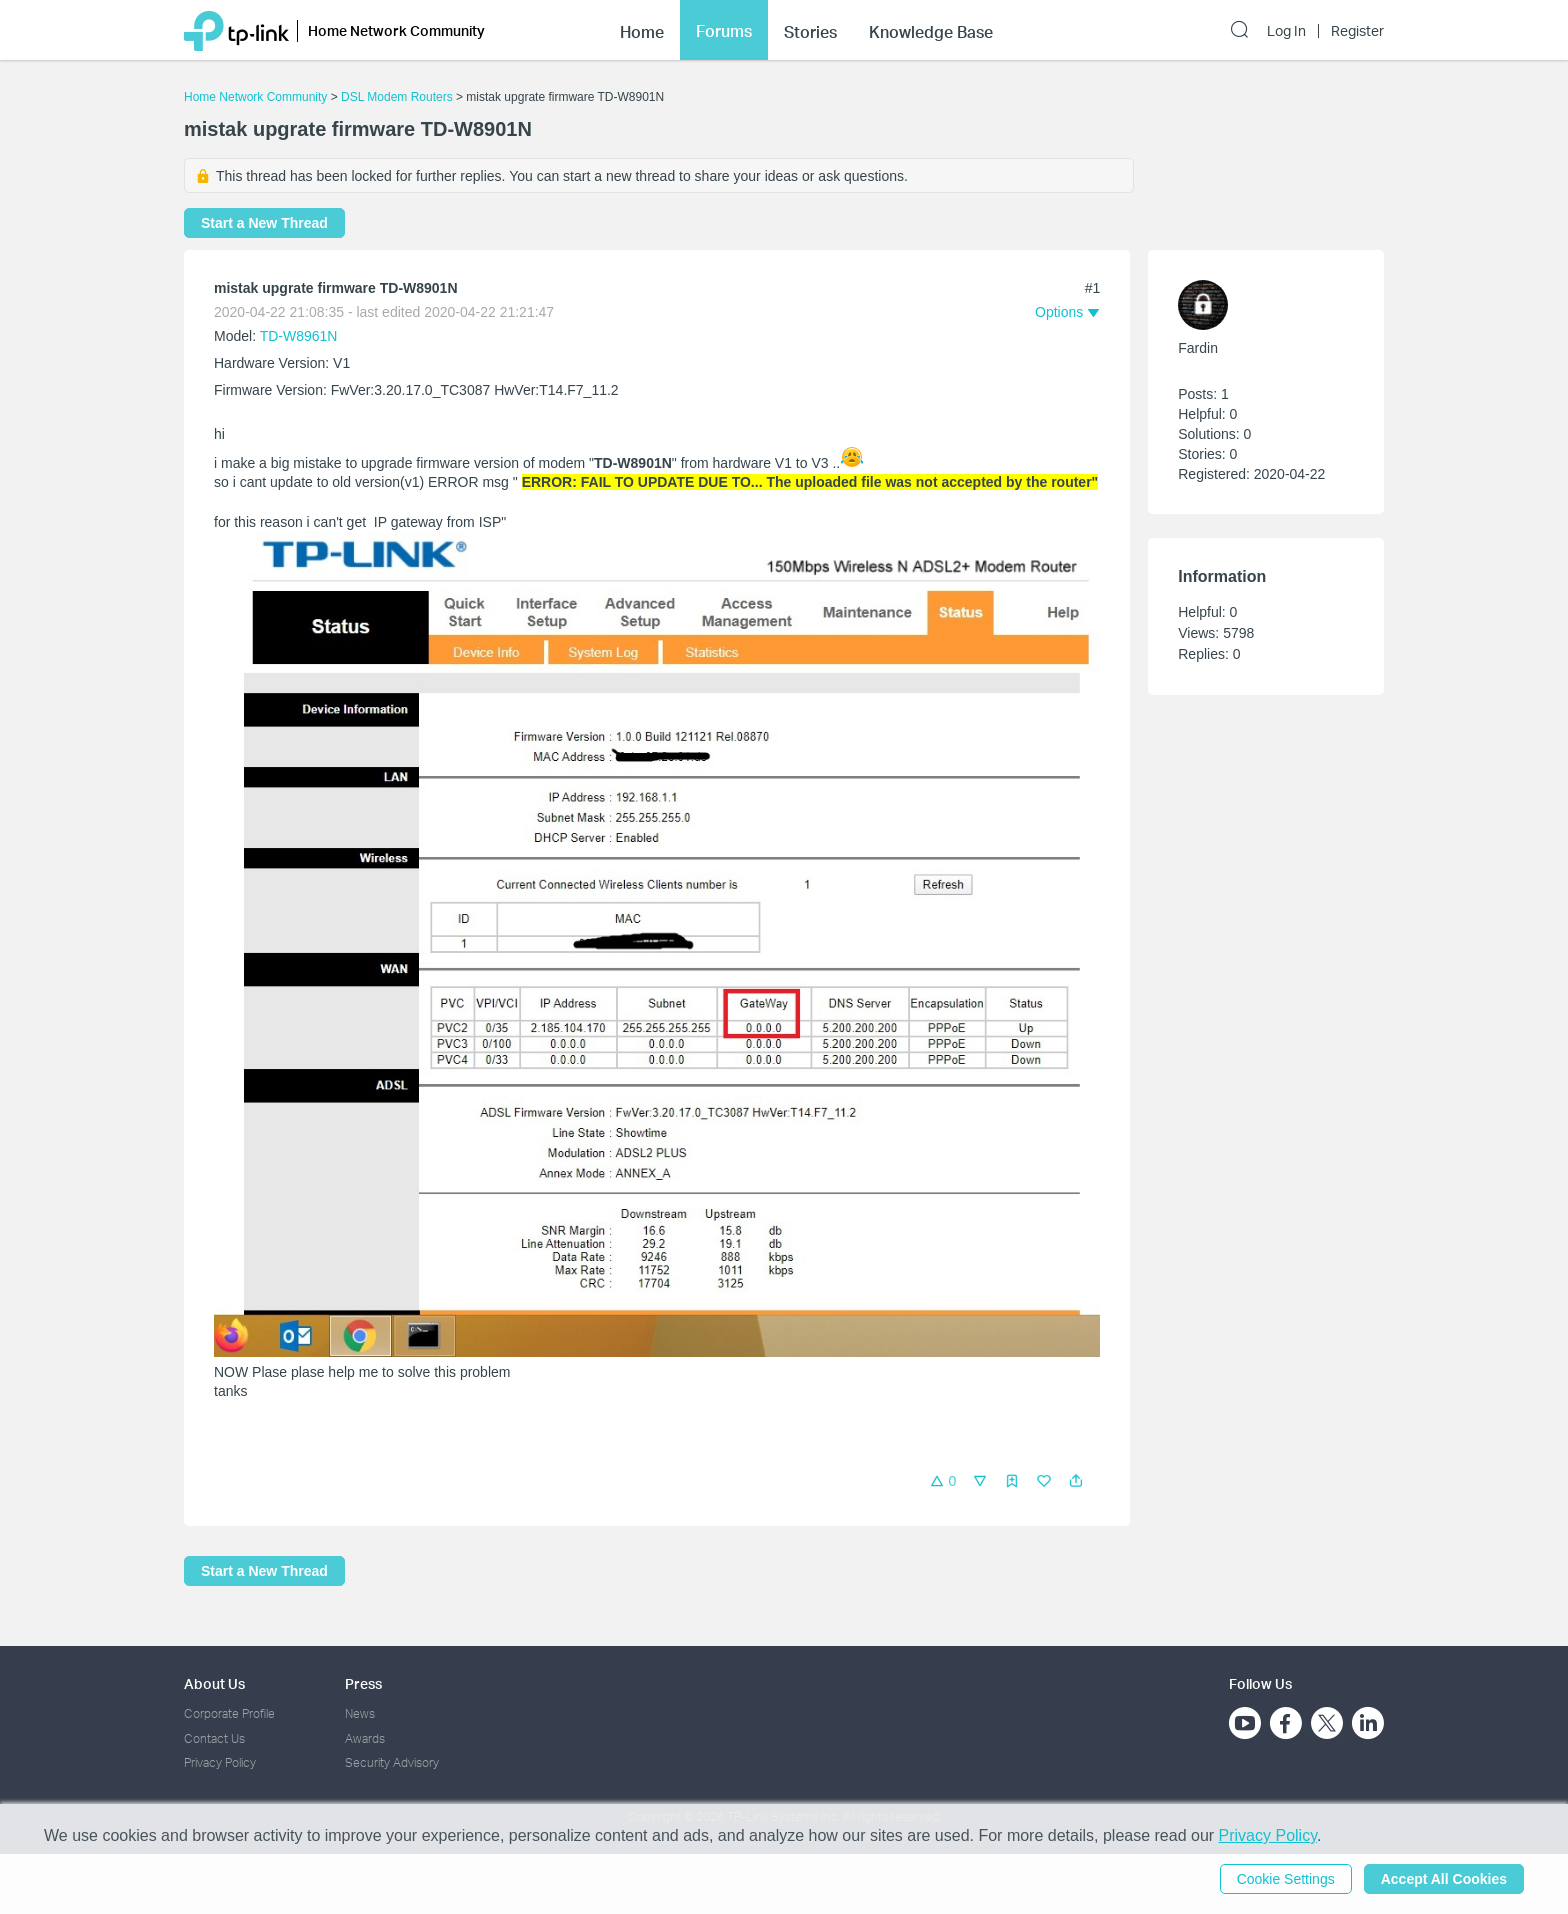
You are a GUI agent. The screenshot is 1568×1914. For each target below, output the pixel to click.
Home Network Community (255, 97)
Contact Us (214, 1738)
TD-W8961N (299, 336)
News (360, 1713)
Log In (1286, 31)
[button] (1076, 1481)
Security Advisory (392, 1762)
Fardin (1198, 348)
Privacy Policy (220, 1762)
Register (1357, 31)
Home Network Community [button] (396, 30)
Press (363, 1683)
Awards (365, 1738)
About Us (214, 1683)
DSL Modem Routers (397, 97)
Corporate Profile (229, 1713)
